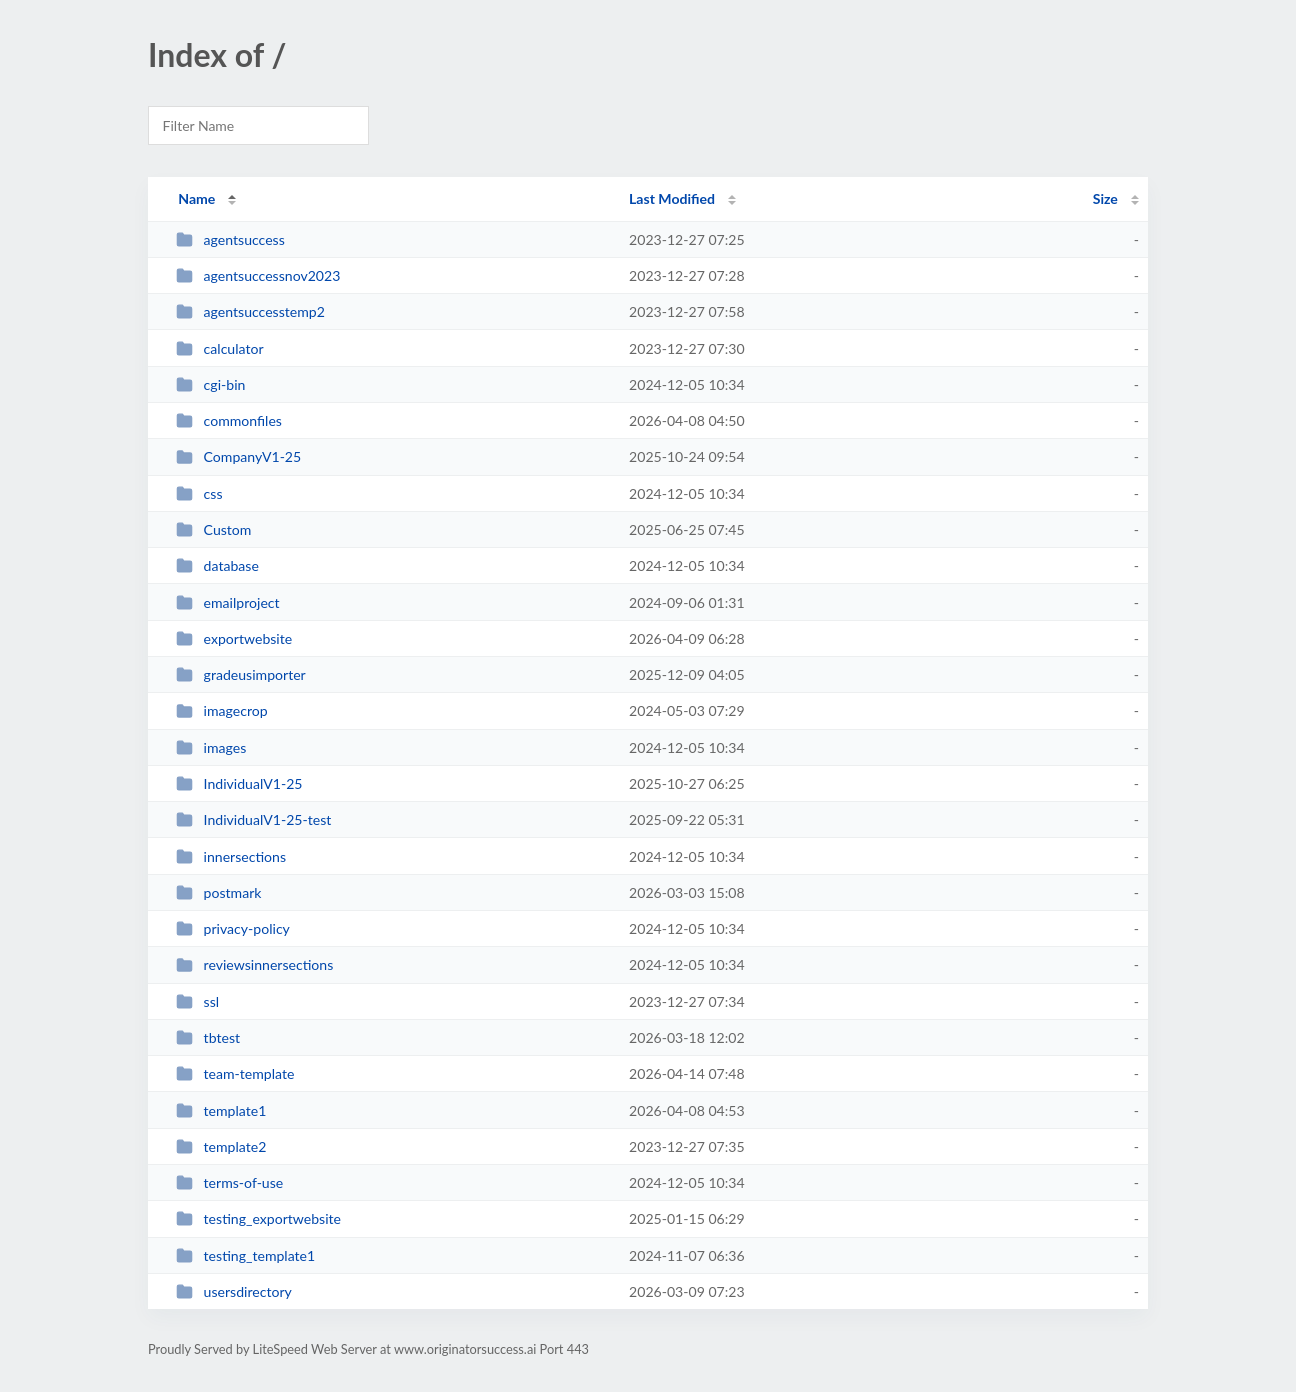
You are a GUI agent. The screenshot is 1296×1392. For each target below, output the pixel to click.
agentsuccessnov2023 (258, 275)
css (199, 493)
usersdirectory (234, 1291)
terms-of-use (229, 1182)
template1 (221, 1110)
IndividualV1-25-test (253, 819)
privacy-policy (233, 928)
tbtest (208, 1037)
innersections (231, 856)
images (211, 747)
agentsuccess (230, 239)
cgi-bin (210, 384)
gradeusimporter (241, 674)
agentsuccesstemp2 (250, 311)
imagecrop (221, 710)
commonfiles (229, 420)
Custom (213, 529)
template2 (221, 1146)
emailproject (227, 602)
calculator (219, 348)
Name (196, 198)
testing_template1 (245, 1255)
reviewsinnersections (254, 964)
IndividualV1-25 (239, 783)
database (217, 565)
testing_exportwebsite (258, 1218)
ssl (197, 1001)
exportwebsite (234, 638)
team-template (235, 1073)
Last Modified (672, 198)
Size (1105, 198)
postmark (218, 892)
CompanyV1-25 (238, 456)
